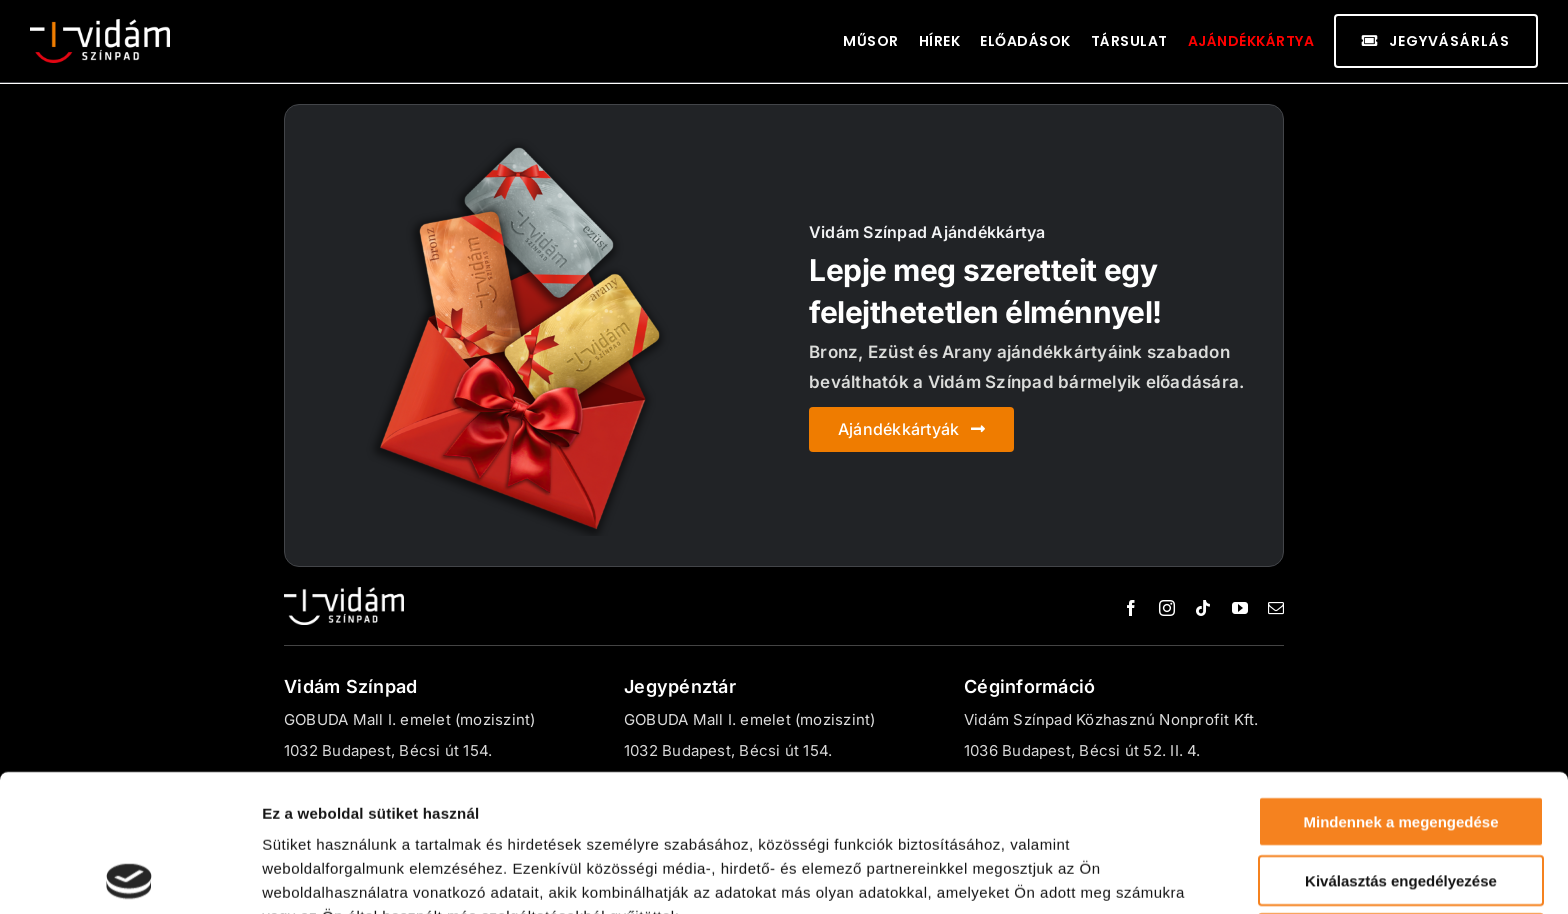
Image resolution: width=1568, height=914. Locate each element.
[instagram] (1167, 608)
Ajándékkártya (1251, 41)
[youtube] (1240, 608)
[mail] (1276, 608)
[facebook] (1131, 608)
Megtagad (1401, 801)
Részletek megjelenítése (349, 874)
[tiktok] (1203, 608)
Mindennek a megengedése (1400, 684)
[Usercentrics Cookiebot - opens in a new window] (129, 875)
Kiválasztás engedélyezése (1401, 743)
